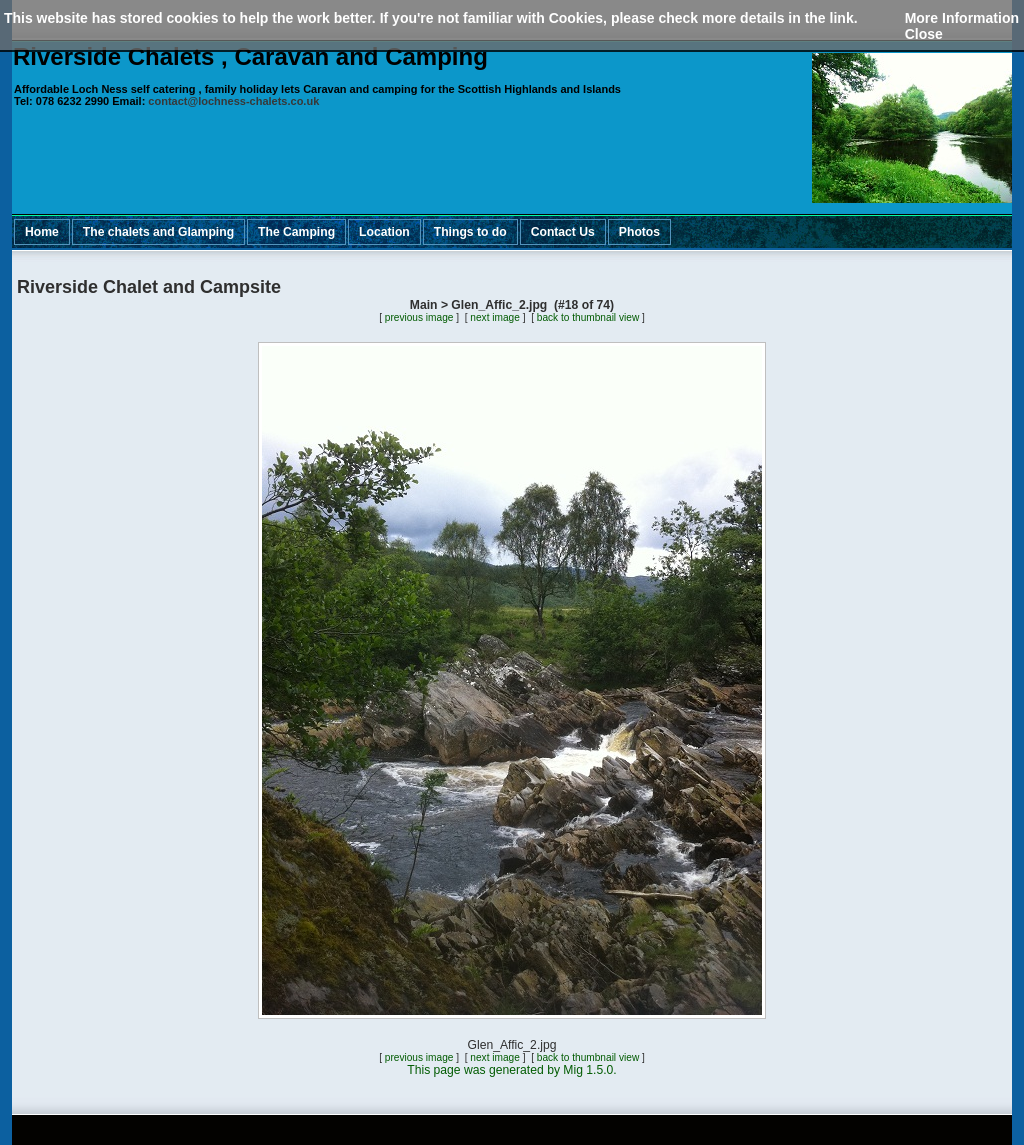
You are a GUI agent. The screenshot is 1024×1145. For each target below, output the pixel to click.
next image (495, 317)
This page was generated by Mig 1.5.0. (511, 1070)
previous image (419, 317)
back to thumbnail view (588, 317)
